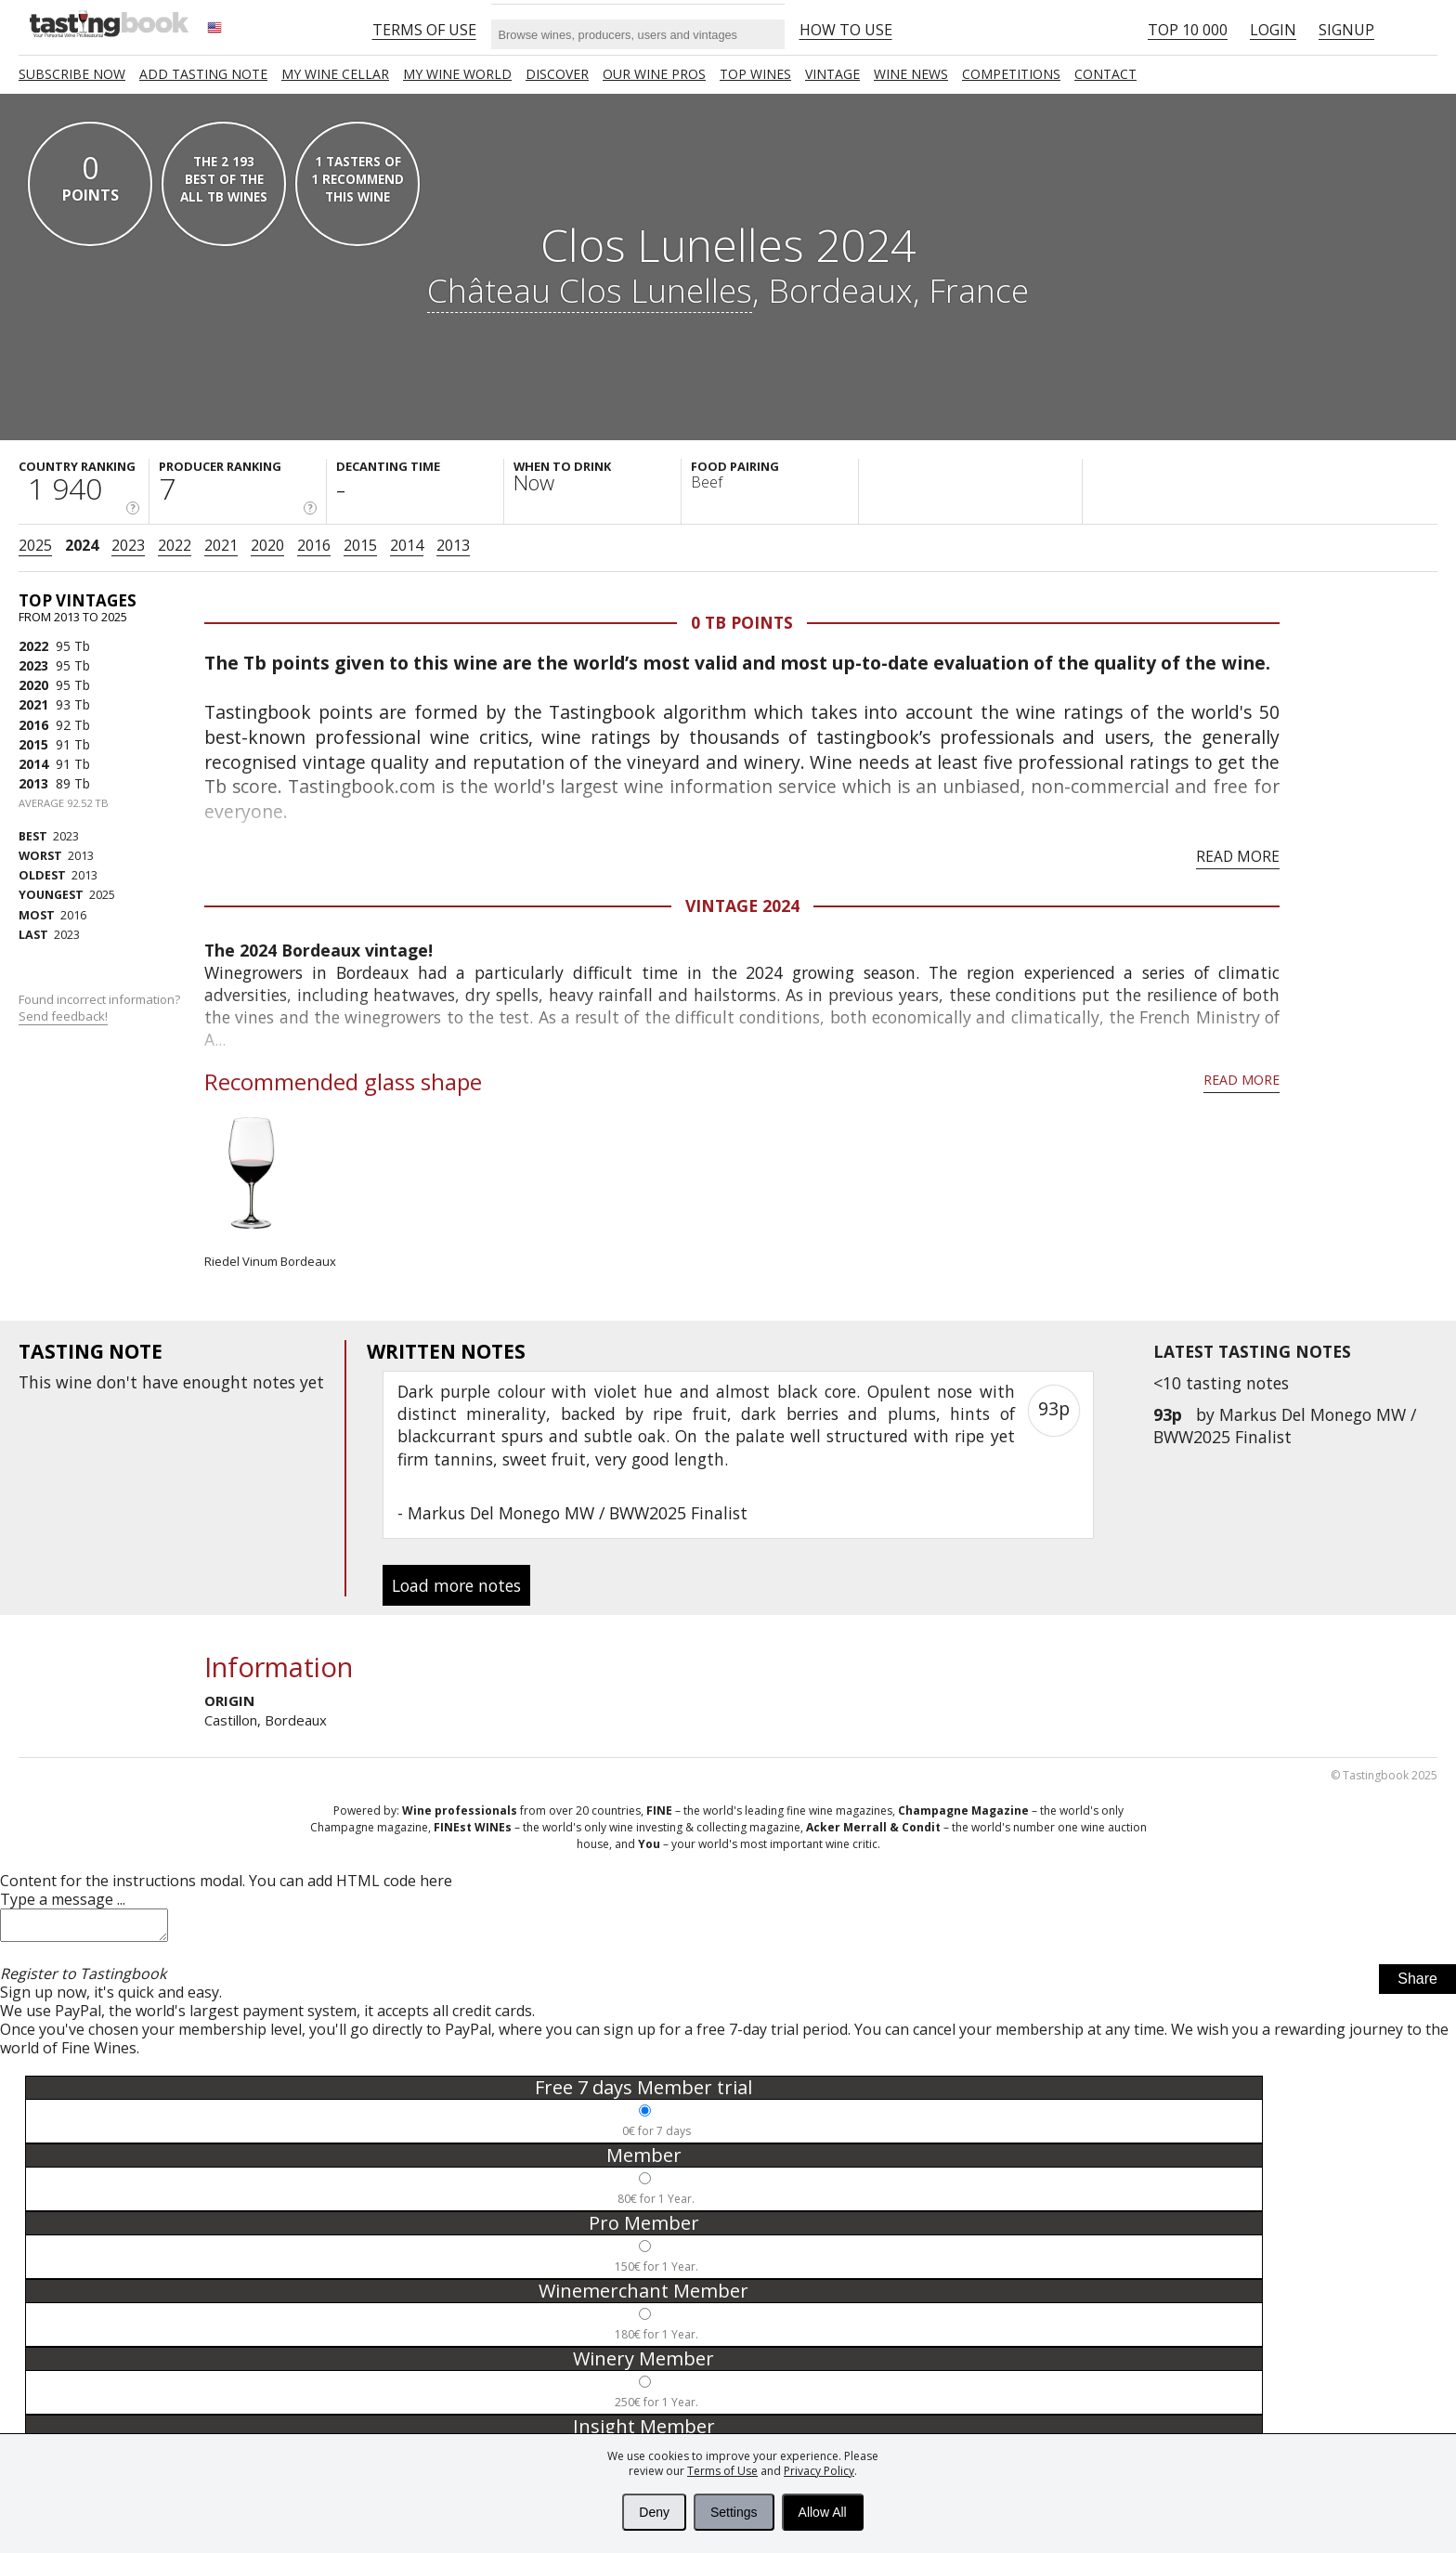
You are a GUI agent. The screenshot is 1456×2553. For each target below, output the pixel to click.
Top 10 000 (1188, 30)
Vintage (832, 74)
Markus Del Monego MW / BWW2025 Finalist (1284, 1425)
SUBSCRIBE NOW (72, 74)
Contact (1105, 74)
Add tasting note (203, 74)
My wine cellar (335, 74)
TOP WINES (755, 74)
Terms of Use (722, 2471)
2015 (360, 545)
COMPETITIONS (1011, 74)
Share (1417, 1984)
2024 (81, 545)
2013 (453, 545)
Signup (1346, 30)
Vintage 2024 (742, 905)
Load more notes (456, 1585)
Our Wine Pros (654, 74)
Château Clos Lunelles (589, 289)
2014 (406, 545)
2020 (267, 545)
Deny (654, 2512)
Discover (557, 74)
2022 (174, 545)
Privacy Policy (819, 2471)
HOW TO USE (846, 30)
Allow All (823, 2512)
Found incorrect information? (101, 1008)
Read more (1238, 856)
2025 (35, 545)
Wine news (911, 74)
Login (1273, 30)
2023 (128, 545)
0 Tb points (742, 622)
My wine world (457, 74)
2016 (314, 545)
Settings (734, 2512)
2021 (221, 545)
